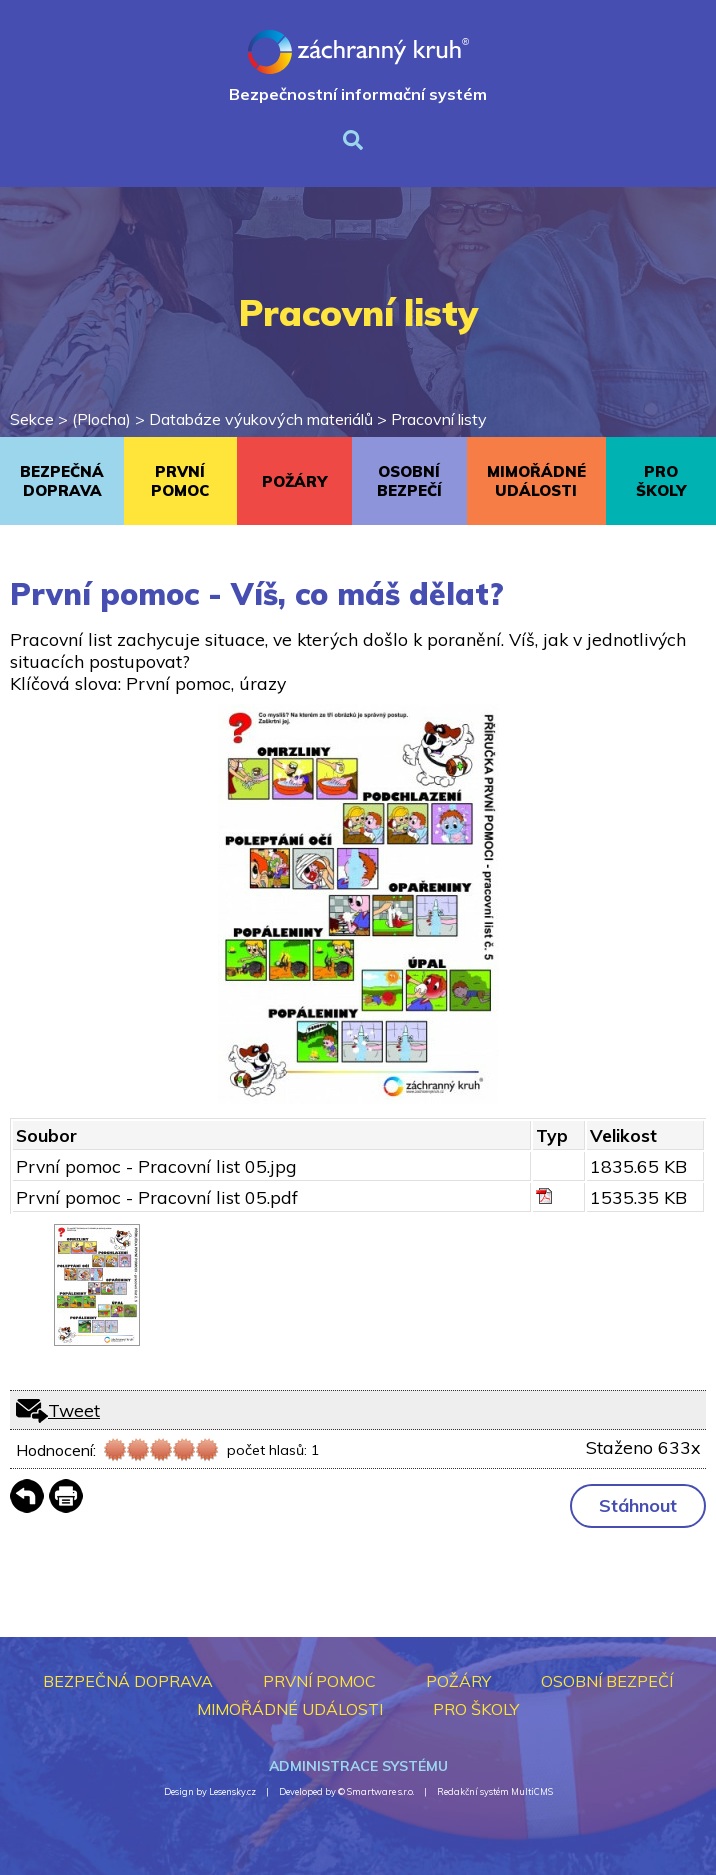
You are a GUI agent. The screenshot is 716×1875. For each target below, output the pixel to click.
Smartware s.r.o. (380, 1791)
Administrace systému (358, 1766)
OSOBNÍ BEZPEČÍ (409, 481)
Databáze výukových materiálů (261, 419)
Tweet (74, 1410)
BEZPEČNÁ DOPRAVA (62, 481)
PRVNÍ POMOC (180, 481)
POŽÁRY (294, 481)
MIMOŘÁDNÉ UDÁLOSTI (536, 481)
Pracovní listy (439, 419)
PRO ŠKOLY (661, 481)
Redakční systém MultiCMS (495, 1791)
